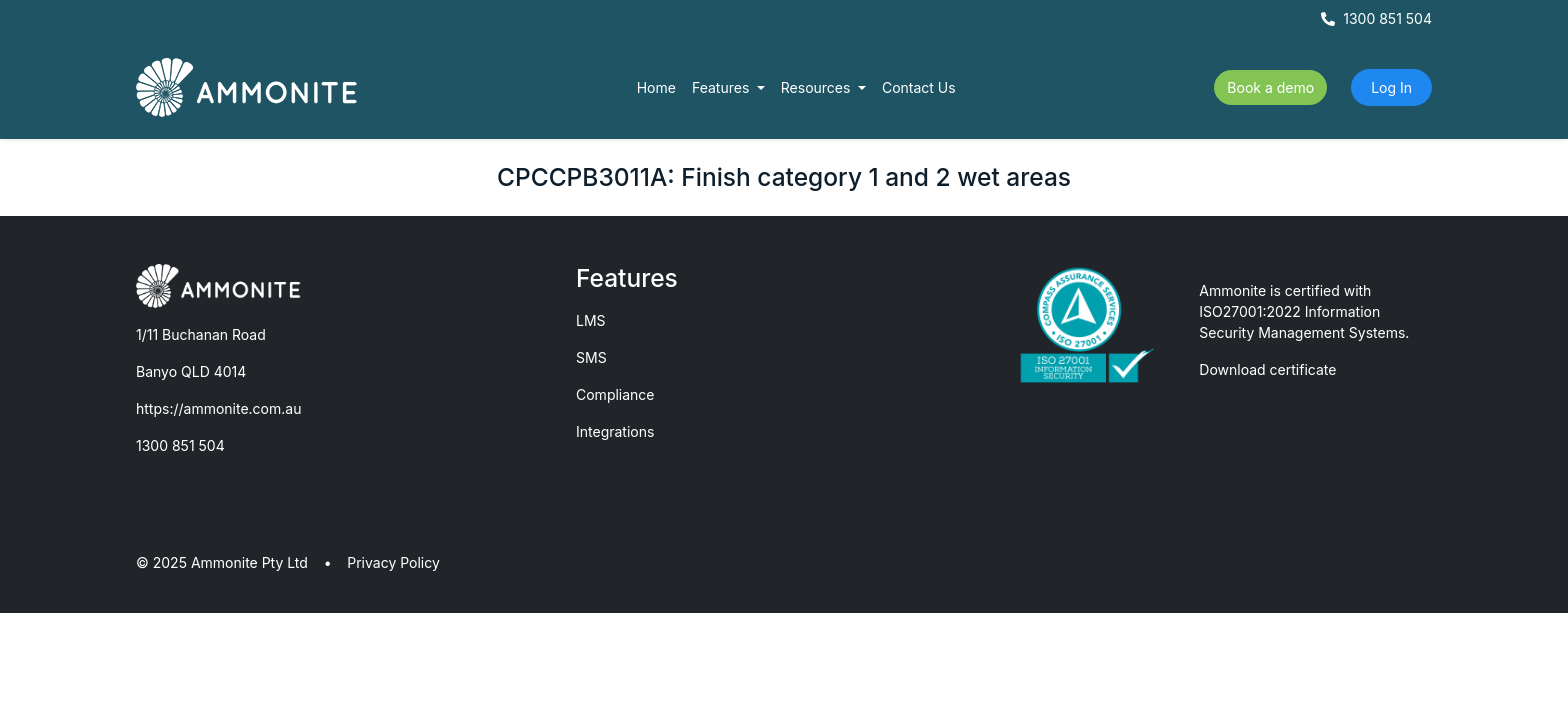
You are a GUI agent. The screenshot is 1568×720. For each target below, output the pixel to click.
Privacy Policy (393, 562)
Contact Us (919, 87)
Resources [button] (818, 87)
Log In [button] (1391, 87)
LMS (591, 320)
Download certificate (1267, 369)
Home (656, 87)
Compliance (615, 394)
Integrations (615, 431)
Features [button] (722, 87)
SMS (591, 357)
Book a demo (1270, 87)
